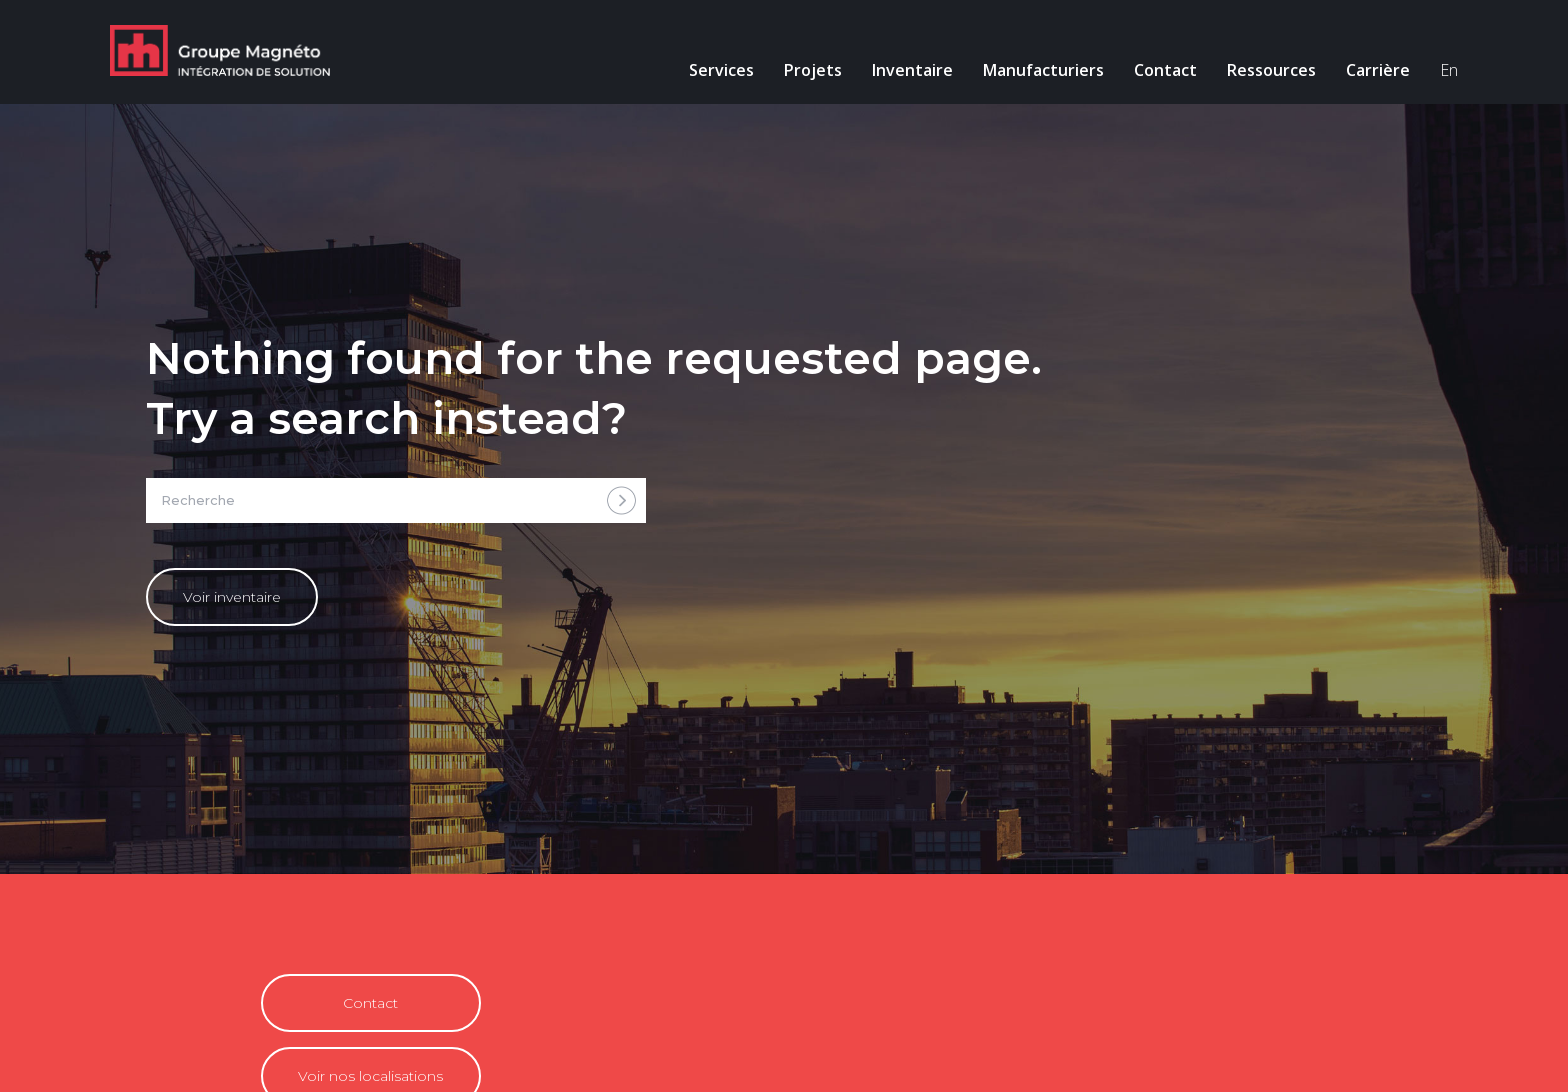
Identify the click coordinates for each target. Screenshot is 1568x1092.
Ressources (1271, 70)
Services (721, 70)
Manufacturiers (1043, 70)
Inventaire (912, 70)
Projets (813, 70)
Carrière (1378, 70)
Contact (1165, 70)
